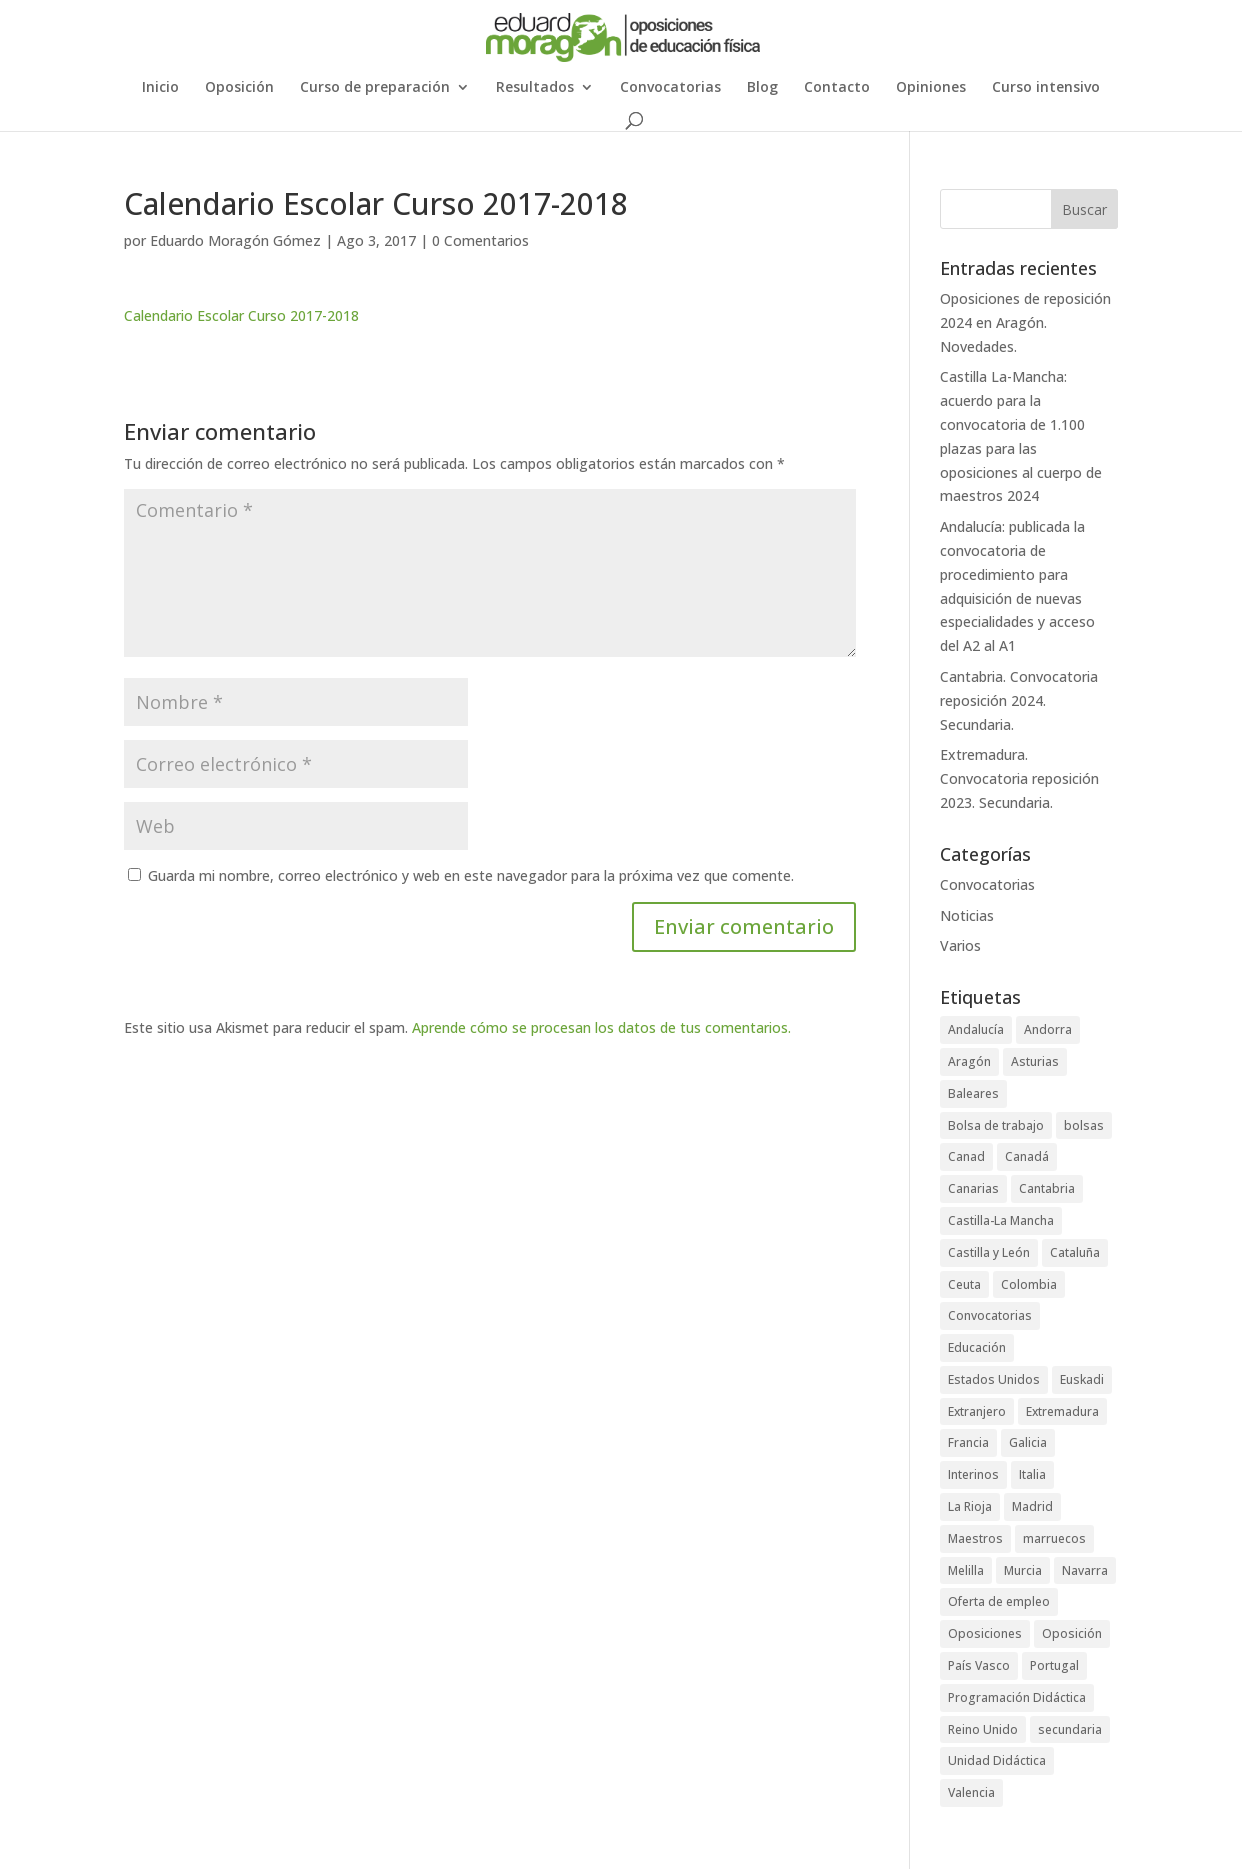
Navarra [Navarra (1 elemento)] (1085, 1570)
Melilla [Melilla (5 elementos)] (966, 1570)
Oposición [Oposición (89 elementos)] (1072, 1633)
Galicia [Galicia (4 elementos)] (1028, 1442)
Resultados (535, 88)
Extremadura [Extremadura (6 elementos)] (1062, 1411)
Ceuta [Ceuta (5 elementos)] (964, 1284)
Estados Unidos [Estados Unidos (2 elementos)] (994, 1379)
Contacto (837, 88)
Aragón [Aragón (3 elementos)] (969, 1061)
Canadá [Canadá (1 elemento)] (1027, 1156)
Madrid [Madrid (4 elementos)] (1032, 1506)
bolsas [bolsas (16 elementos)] (1084, 1125)
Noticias (967, 915)
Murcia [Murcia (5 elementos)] (1023, 1570)
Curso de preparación (375, 88)
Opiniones (931, 88)
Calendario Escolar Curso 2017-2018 (241, 315)
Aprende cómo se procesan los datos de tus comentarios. (601, 1027)
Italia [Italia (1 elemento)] (1032, 1474)
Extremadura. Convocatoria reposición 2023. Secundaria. (1019, 778)
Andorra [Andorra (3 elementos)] (1048, 1029)
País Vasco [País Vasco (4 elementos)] (979, 1665)
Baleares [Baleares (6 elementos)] (973, 1093)
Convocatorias (670, 88)
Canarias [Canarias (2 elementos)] (973, 1188)
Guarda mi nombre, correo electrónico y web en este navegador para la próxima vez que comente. (471, 875)
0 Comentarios (480, 240)
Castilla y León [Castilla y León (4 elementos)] (989, 1252)
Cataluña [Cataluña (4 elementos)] (1075, 1252)
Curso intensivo (1046, 88)
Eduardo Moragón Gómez (235, 240)
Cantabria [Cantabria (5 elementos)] (1047, 1188)
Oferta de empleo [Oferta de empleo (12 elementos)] (999, 1601)
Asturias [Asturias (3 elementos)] (1035, 1061)
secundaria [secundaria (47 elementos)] (1070, 1729)
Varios (960, 945)
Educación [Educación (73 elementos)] (977, 1347)
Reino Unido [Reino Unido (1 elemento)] (983, 1729)
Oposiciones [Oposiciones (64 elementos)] (985, 1633)
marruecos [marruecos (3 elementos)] (1054, 1538)
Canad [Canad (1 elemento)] (966, 1156)
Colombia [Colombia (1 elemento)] (1029, 1284)
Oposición (239, 88)
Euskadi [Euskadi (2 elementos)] (1082, 1379)
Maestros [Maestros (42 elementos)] (975, 1538)
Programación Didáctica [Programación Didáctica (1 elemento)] (1017, 1697)
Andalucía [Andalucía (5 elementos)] (976, 1029)
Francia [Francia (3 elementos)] (968, 1442)
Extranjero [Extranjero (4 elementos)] (977, 1411)
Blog (762, 88)
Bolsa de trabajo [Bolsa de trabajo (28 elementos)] (996, 1125)
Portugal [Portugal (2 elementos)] (1054, 1665)
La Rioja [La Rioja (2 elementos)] (970, 1506)
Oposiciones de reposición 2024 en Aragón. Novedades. (1025, 322)
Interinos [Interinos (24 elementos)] (973, 1474)
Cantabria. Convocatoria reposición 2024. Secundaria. (1019, 700)
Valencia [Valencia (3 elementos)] (971, 1792)
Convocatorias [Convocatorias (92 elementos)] (990, 1315)
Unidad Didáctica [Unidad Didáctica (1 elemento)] (997, 1760)
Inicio (160, 88)
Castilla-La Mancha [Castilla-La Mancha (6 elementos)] (1001, 1220)
